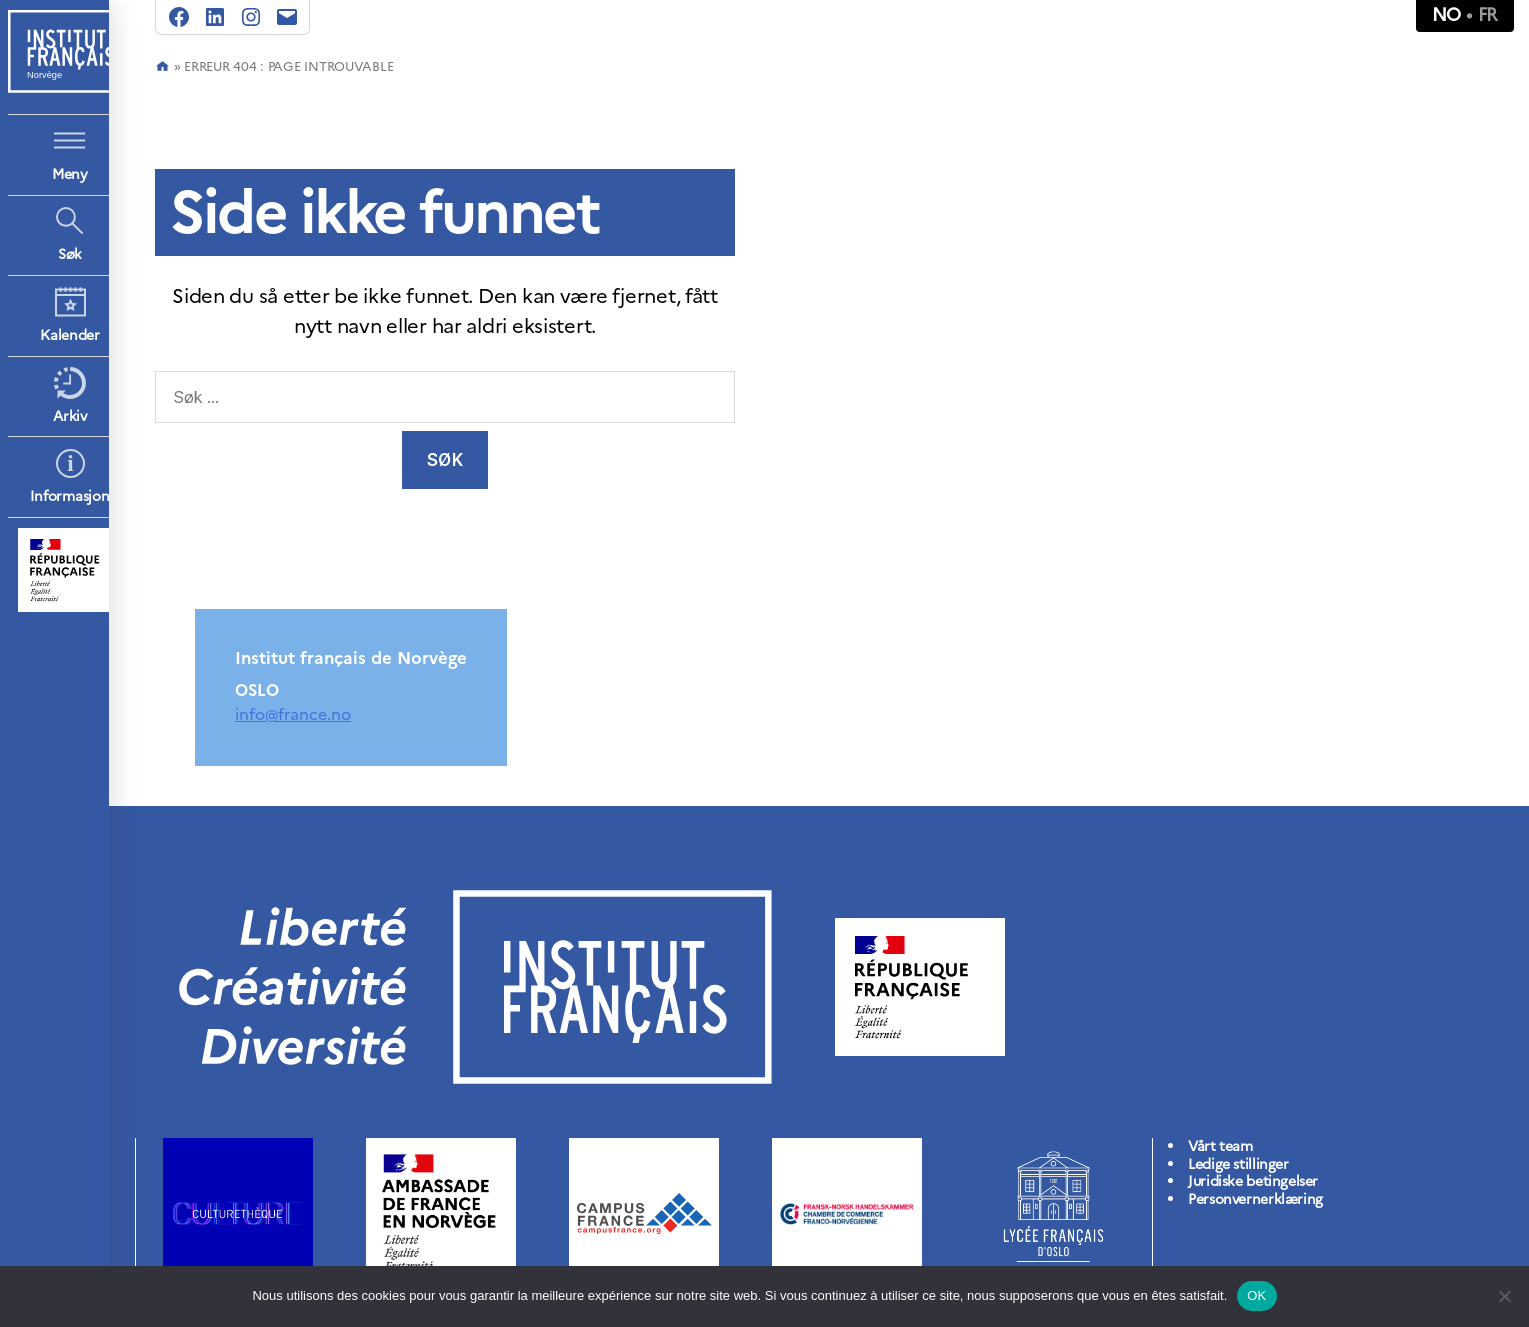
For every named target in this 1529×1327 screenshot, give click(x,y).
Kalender (70, 335)
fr (1488, 14)
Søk (70, 254)
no (1446, 14)
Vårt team (1220, 1146)
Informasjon (69, 496)
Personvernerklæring (1255, 1199)
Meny (70, 174)
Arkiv (70, 416)
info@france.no (293, 714)
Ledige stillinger (1238, 1164)
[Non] (1504, 1296)
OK (1256, 1295)
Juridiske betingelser (1253, 1181)
